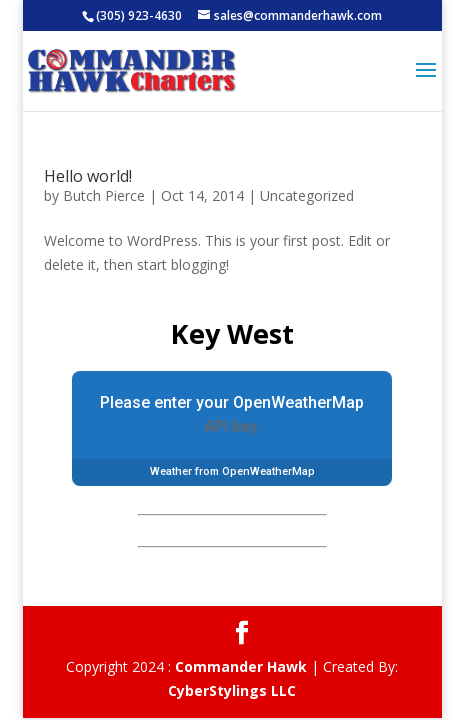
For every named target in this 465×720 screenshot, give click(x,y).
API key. (232, 426)
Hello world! (88, 176)
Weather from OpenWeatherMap (232, 471)
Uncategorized (307, 195)
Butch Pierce (104, 195)
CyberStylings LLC (232, 690)
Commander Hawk (241, 666)
